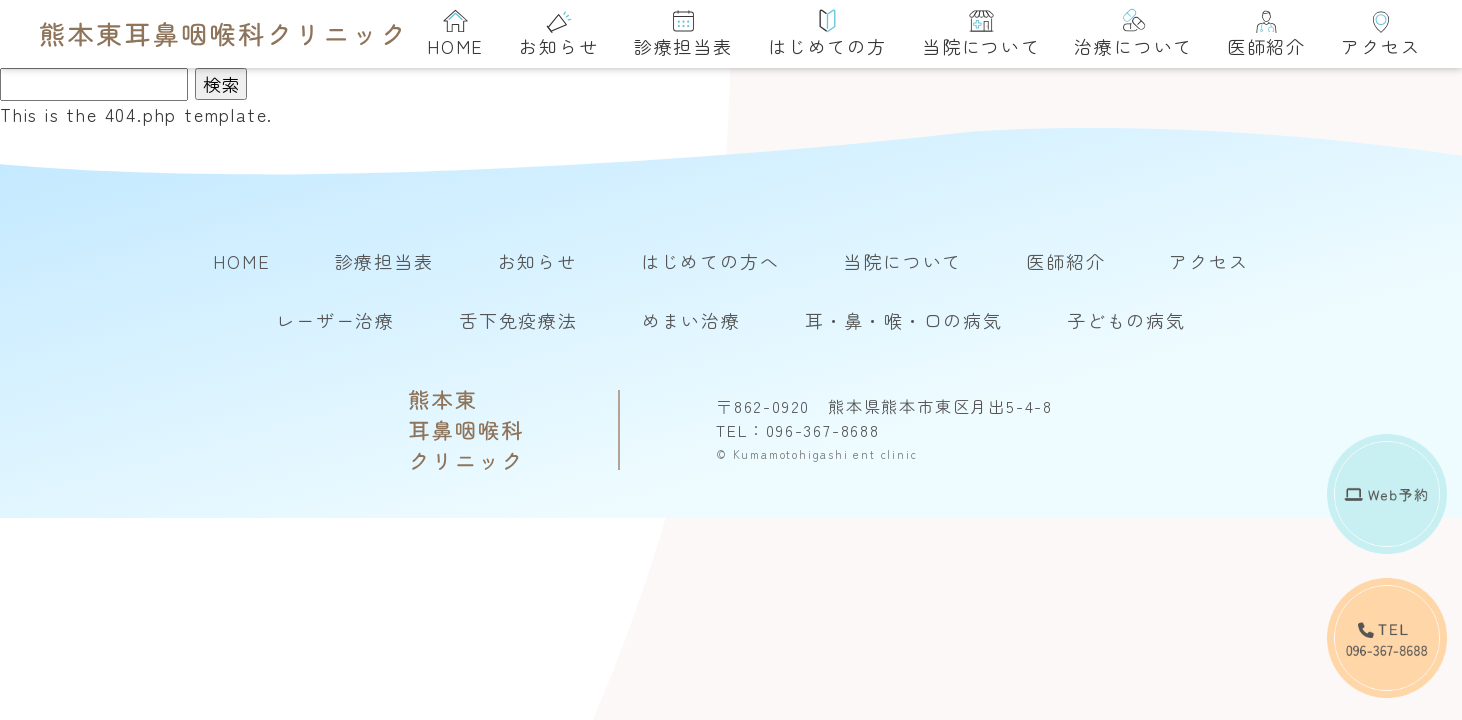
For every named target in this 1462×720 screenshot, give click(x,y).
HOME (455, 33)
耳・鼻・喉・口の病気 (904, 320)
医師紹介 (1266, 33)
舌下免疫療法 (518, 320)
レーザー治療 (335, 320)
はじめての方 (827, 33)
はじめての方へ (710, 261)
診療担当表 (683, 33)
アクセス (1380, 33)
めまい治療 (691, 320)
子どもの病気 (1126, 320)
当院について (981, 33)
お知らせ (558, 33)
